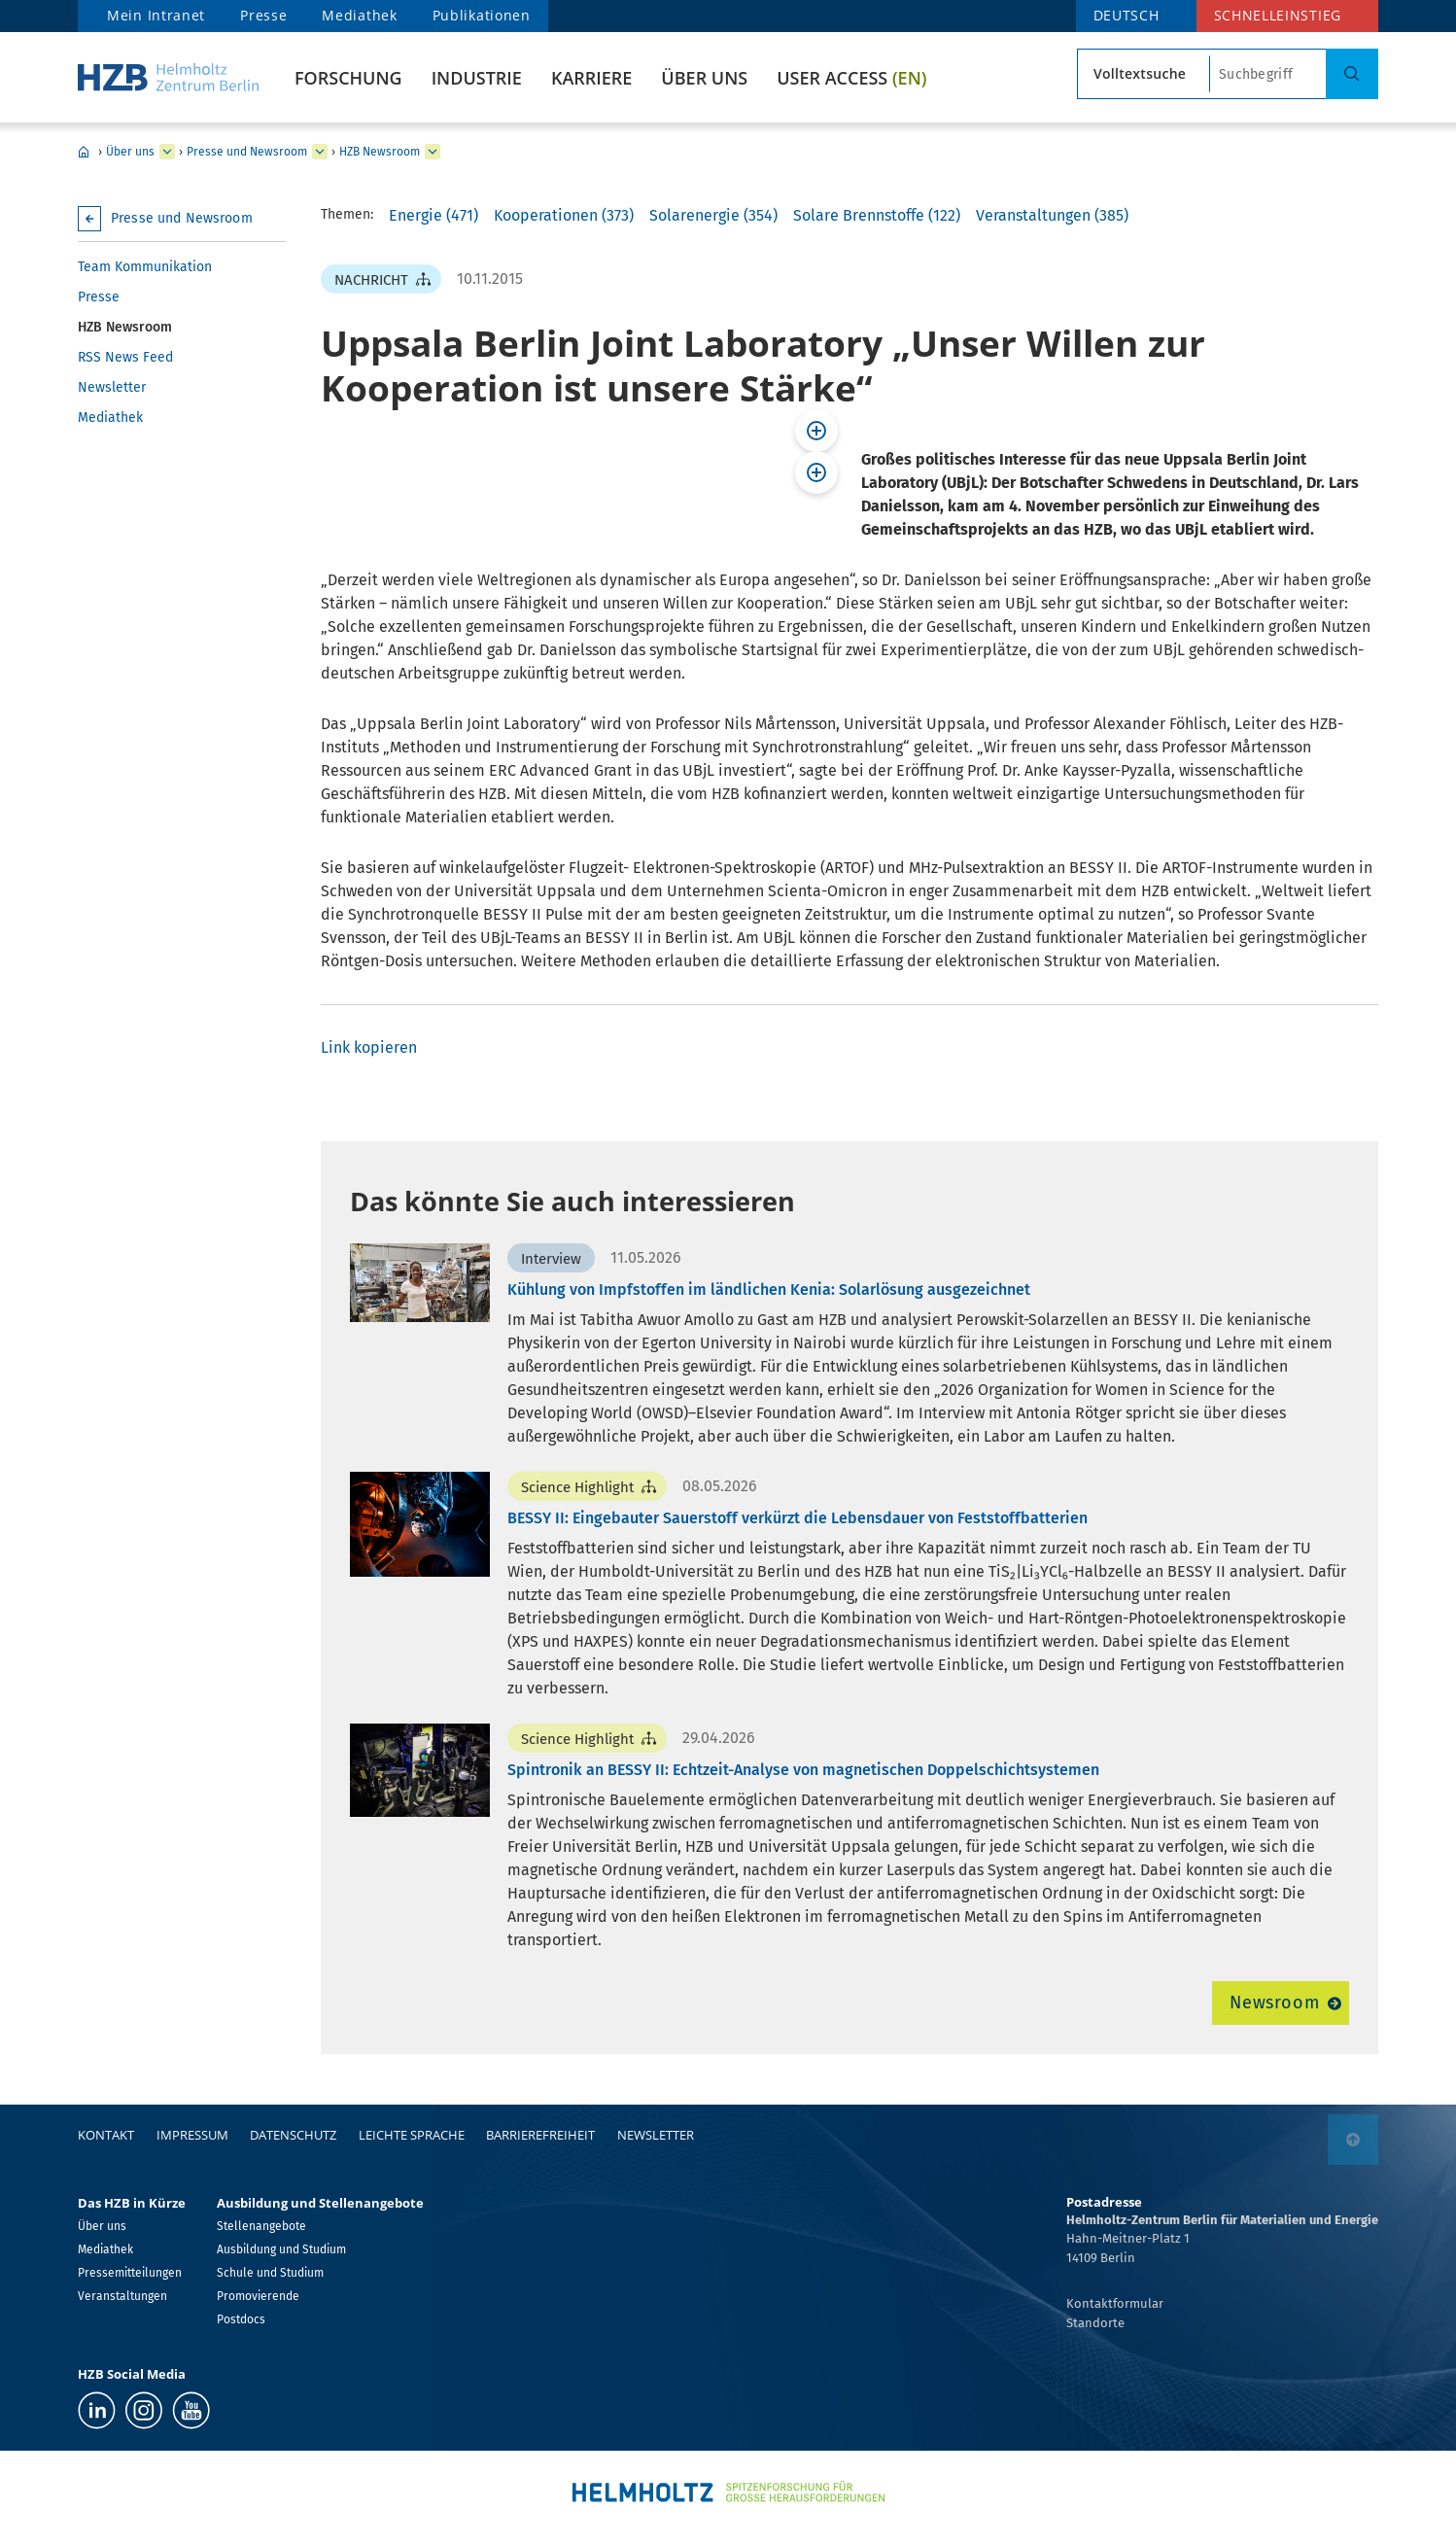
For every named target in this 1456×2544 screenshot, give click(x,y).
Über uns (704, 77)
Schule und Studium (270, 2273)
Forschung (348, 77)
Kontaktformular (1114, 2303)
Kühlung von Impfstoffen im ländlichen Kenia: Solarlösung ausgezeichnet (768, 1289)
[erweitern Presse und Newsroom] (320, 151)
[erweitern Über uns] (167, 151)
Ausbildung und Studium (281, 2249)
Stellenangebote (261, 2226)
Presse (263, 15)
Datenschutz (293, 2134)
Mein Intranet (156, 15)
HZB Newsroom (379, 151)
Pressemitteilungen (130, 2273)
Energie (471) (433, 215)
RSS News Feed (125, 357)
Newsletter (112, 387)
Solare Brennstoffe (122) (876, 215)
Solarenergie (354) (713, 215)
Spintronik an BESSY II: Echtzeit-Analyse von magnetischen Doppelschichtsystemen (803, 1769)
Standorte (1095, 2323)
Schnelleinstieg (1278, 15)
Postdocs (241, 2319)
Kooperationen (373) (564, 215)
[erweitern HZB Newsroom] (432, 151)
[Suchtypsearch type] (1143, 74)
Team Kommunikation (145, 267)
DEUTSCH (1126, 15)
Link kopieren (369, 1047)
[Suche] (1352, 74)
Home (83, 151)
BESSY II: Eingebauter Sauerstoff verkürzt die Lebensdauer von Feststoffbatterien (797, 1518)
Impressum (192, 2134)
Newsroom (1275, 2002)
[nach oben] (1353, 2139)
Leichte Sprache (412, 2134)
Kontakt (106, 2134)
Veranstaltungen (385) (1052, 215)
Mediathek (359, 15)
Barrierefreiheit (540, 2134)
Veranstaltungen (122, 2296)
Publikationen (482, 15)
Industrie (477, 77)
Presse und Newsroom (247, 151)
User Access (851, 77)
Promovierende (258, 2296)
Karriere (591, 77)
